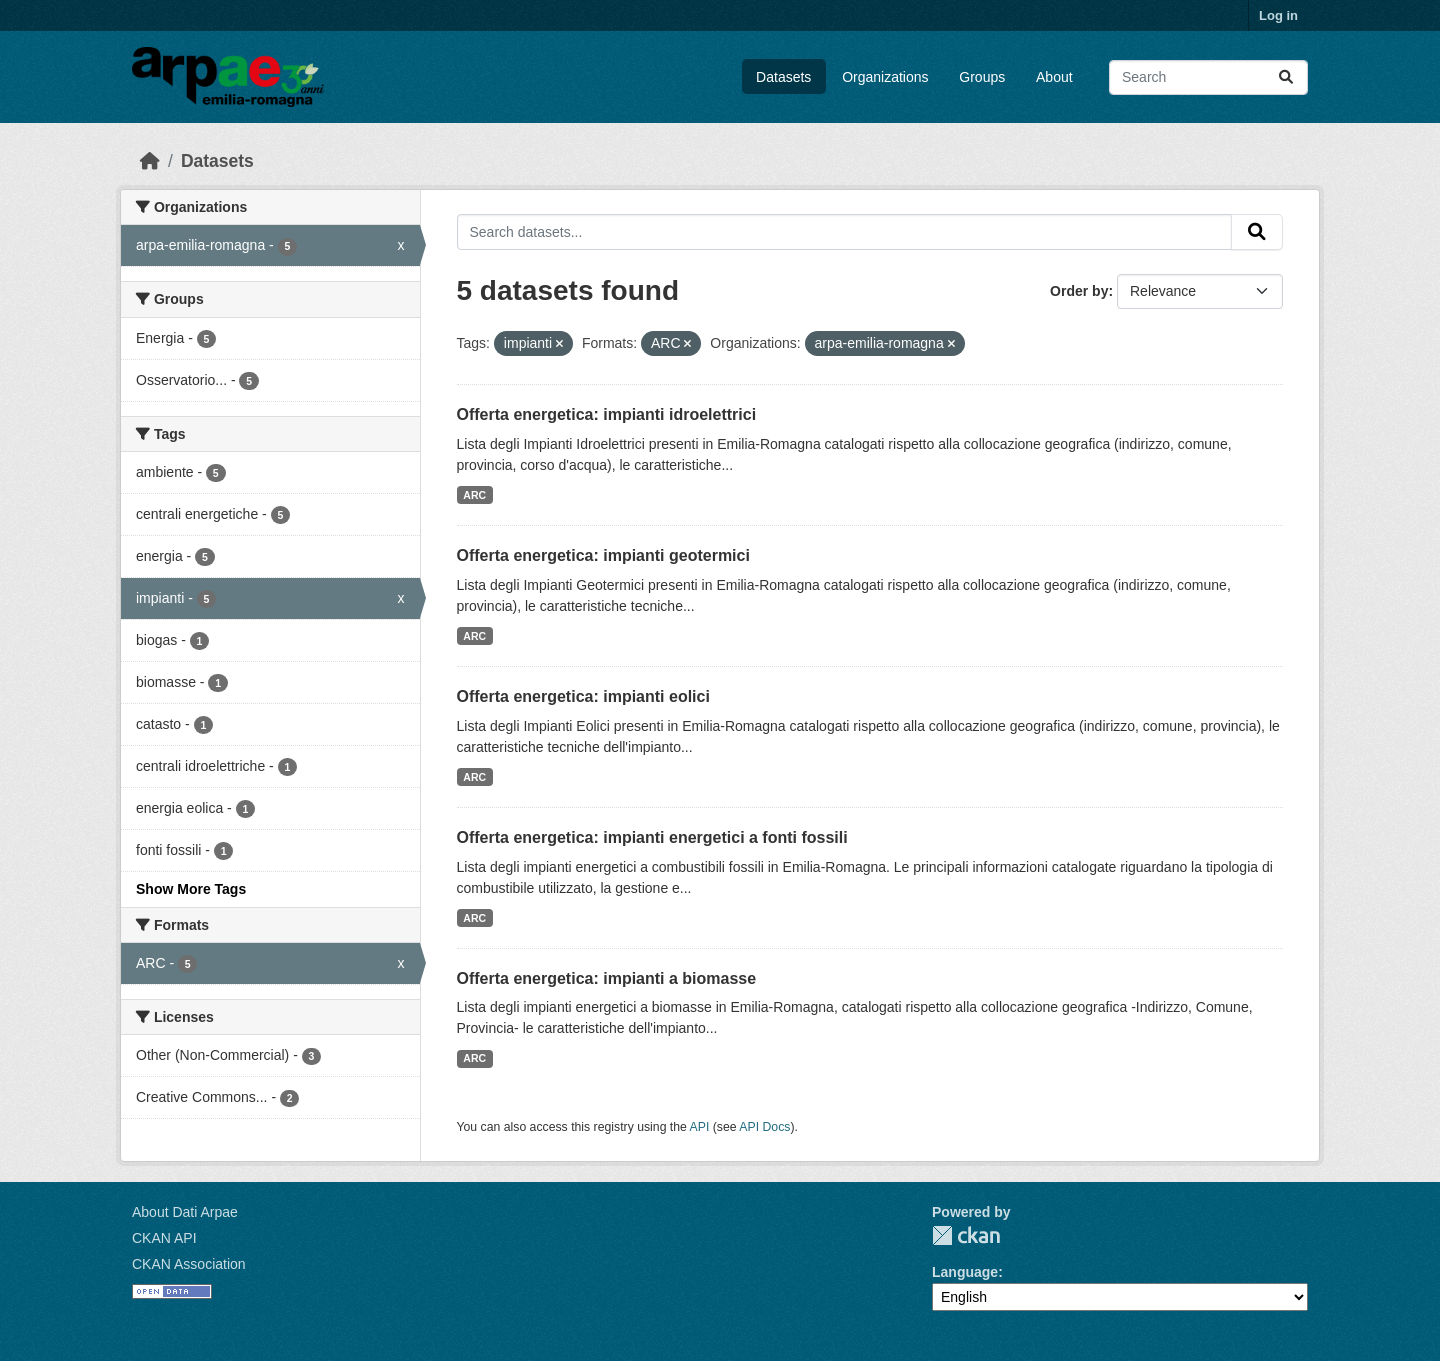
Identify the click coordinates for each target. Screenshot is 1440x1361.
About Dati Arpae (185, 1212)
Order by (1079, 291)
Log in (1278, 15)
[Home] (150, 161)
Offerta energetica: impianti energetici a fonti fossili (652, 837)
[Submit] (1286, 77)
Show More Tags (191, 889)
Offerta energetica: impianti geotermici (603, 555)
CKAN (966, 1235)
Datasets (783, 77)
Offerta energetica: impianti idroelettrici (607, 414)
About (1054, 77)
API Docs (764, 1127)
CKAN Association (189, 1264)
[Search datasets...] (1208, 77)
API (700, 1127)
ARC (474, 495)
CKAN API (164, 1238)
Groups (982, 77)
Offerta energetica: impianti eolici (583, 696)
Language (965, 1272)
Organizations (885, 77)
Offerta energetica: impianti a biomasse (607, 978)
